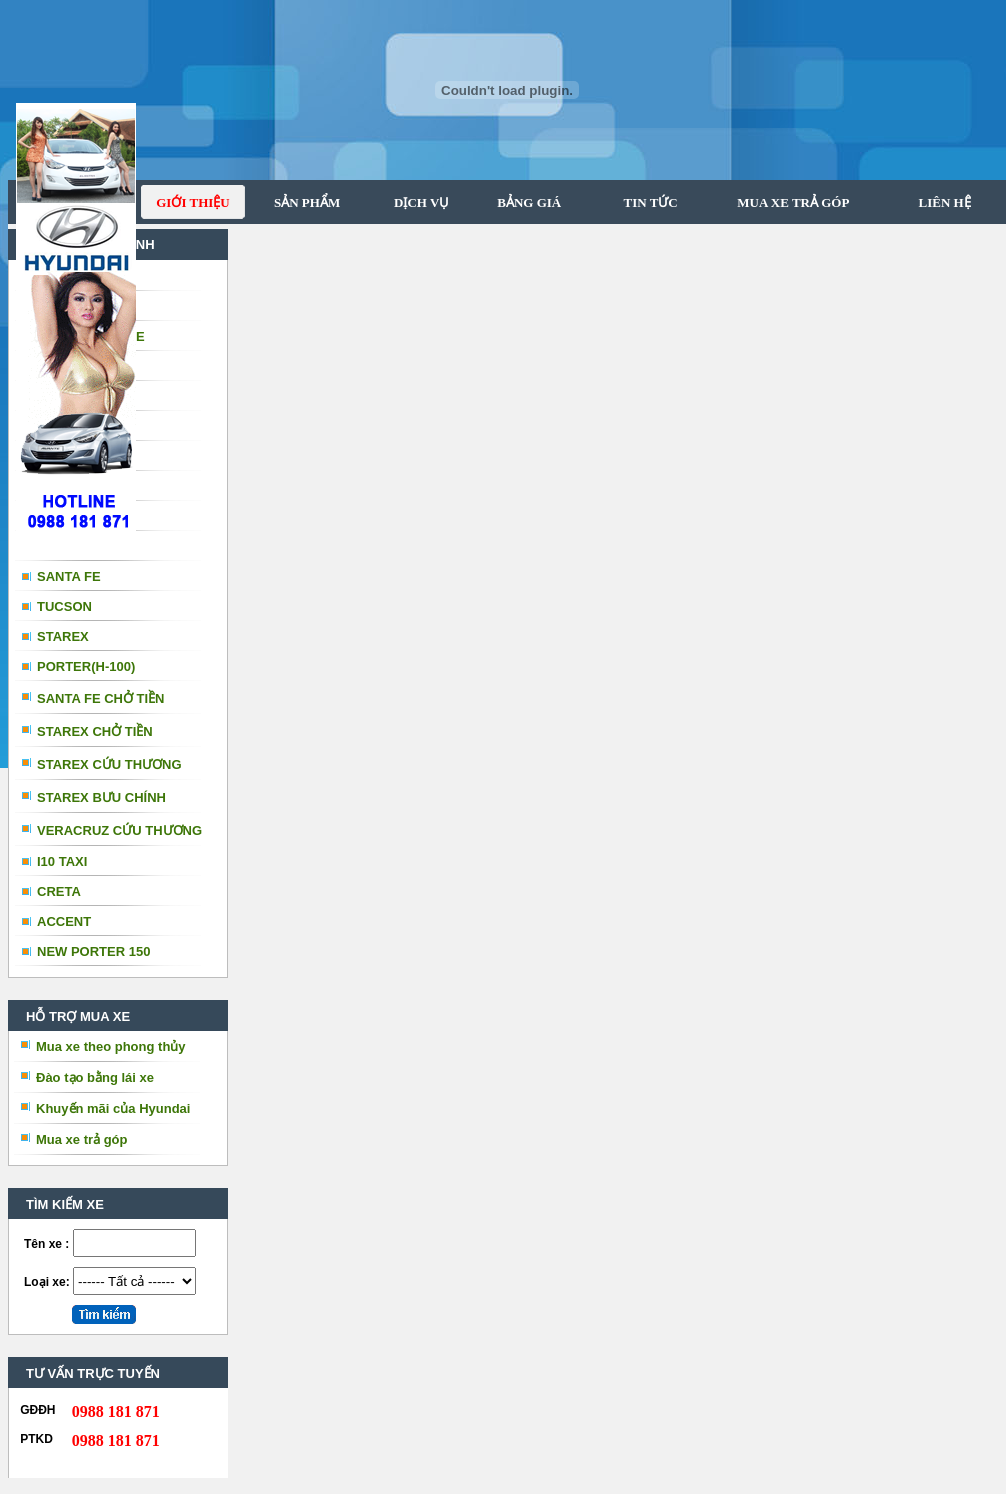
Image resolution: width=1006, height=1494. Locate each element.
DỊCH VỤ (415, 202)
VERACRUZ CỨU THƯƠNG (119, 830)
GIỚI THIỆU (192, 202)
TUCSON (64, 606)
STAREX (63, 636)
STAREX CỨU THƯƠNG (109, 764)
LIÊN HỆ (942, 202)
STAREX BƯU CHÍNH (101, 797)
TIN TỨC (639, 202)
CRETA (59, 891)
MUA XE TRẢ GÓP (785, 202)
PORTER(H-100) (86, 666)
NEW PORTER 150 (93, 951)
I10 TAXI (62, 861)
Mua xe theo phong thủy (111, 1046)
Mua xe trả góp (82, 1139)
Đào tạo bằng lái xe (95, 1077)
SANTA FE (69, 576)
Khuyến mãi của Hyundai (113, 1108)
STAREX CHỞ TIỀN (95, 731)
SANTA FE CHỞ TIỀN (101, 698)
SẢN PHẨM (300, 202)
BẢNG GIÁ (521, 202)
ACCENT (64, 921)
